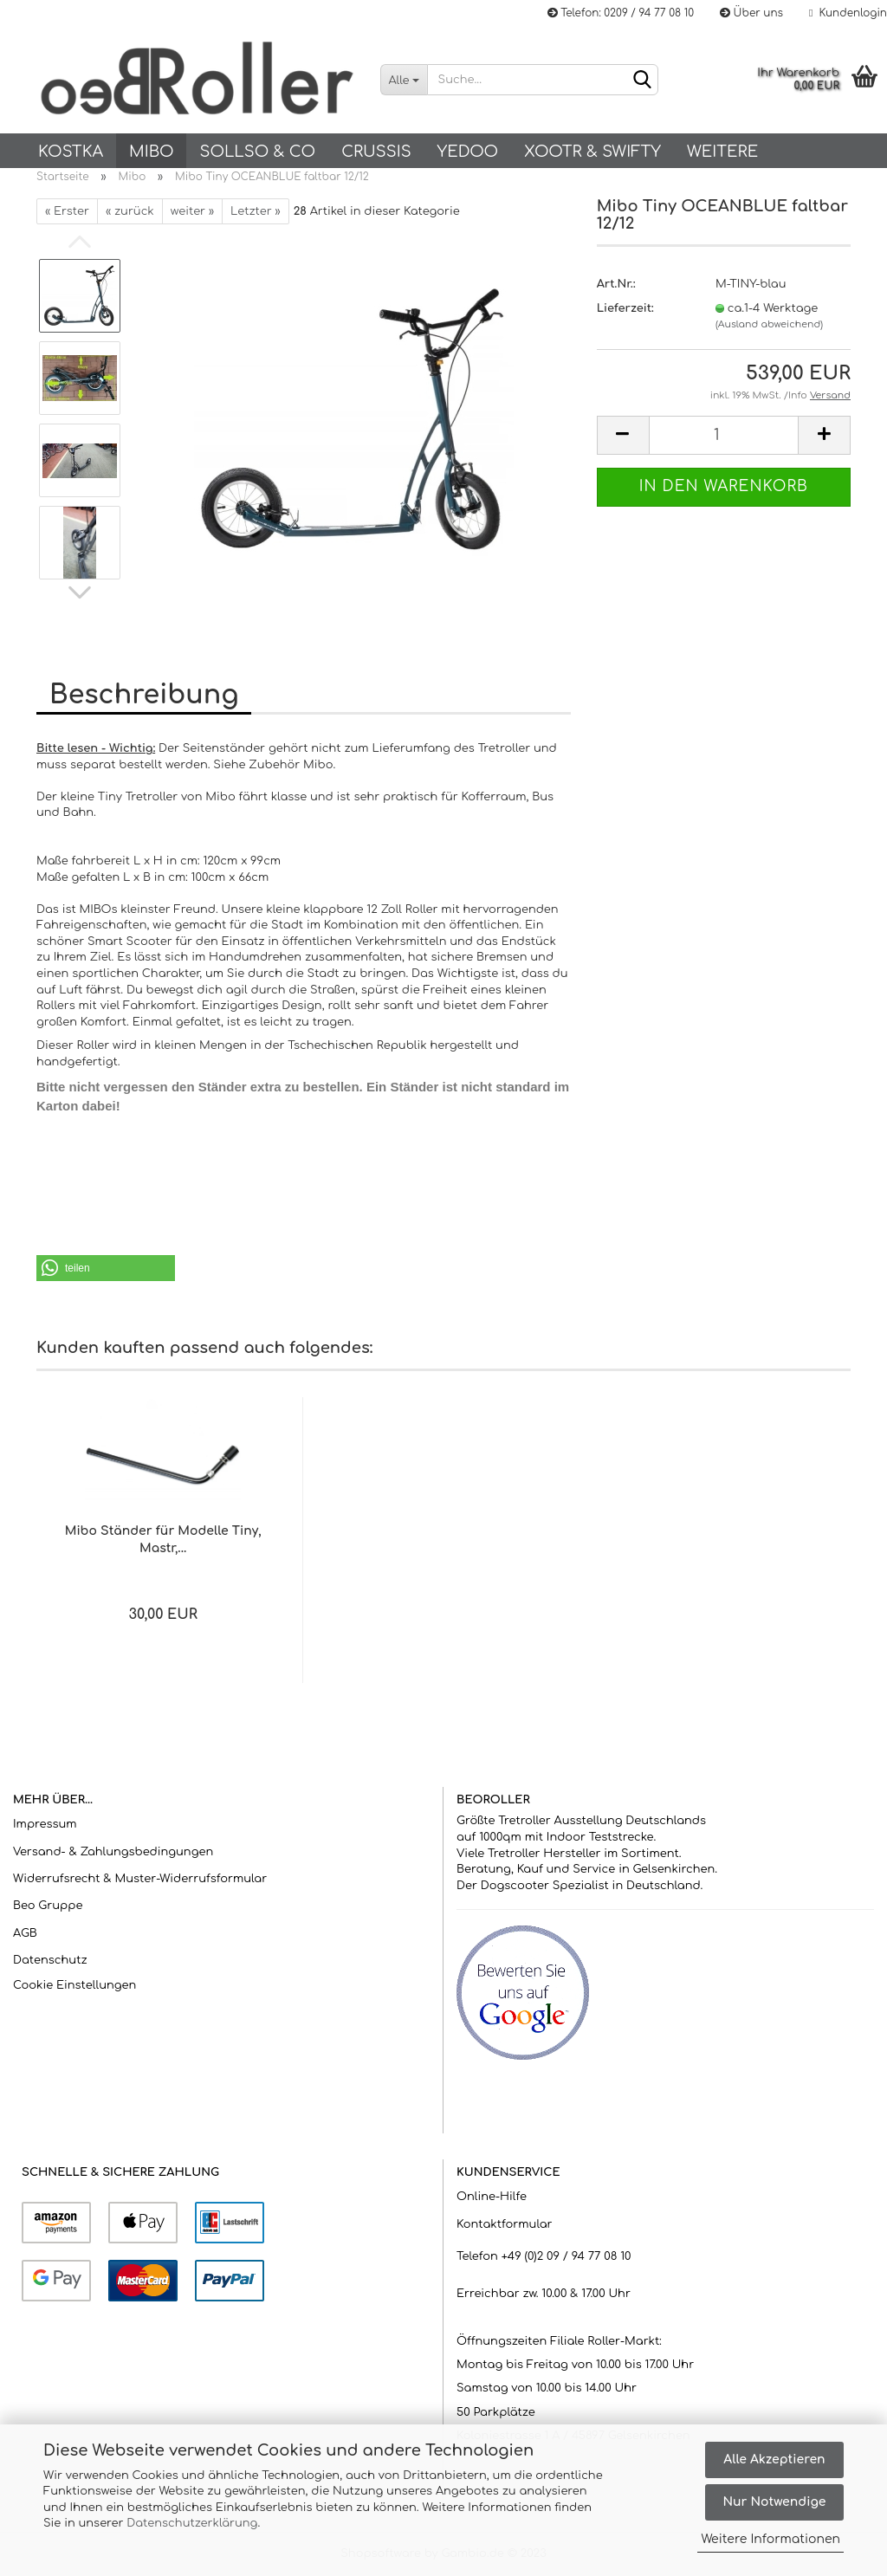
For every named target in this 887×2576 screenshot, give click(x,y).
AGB (25, 1933)
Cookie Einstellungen (74, 1985)
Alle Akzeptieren (774, 2459)
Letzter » (255, 211)
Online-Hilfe (491, 2197)
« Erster (67, 211)
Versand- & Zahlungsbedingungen (113, 1852)
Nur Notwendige (773, 2501)
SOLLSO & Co (257, 151)
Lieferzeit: (625, 308)
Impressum (45, 1824)
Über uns (751, 13)
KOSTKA (70, 151)
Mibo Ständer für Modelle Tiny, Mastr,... (163, 1539)
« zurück (130, 211)
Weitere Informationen (770, 2539)
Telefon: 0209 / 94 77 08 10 (620, 13)
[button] (105, 1268)
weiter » (192, 211)
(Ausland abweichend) (769, 324)
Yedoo (467, 151)
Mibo (151, 151)
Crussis (376, 151)
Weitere (722, 151)
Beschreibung (143, 695)
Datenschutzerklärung (191, 2523)
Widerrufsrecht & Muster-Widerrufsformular (140, 1879)
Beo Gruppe (47, 1906)
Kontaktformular (504, 2224)
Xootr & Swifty (592, 151)
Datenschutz (50, 1960)
